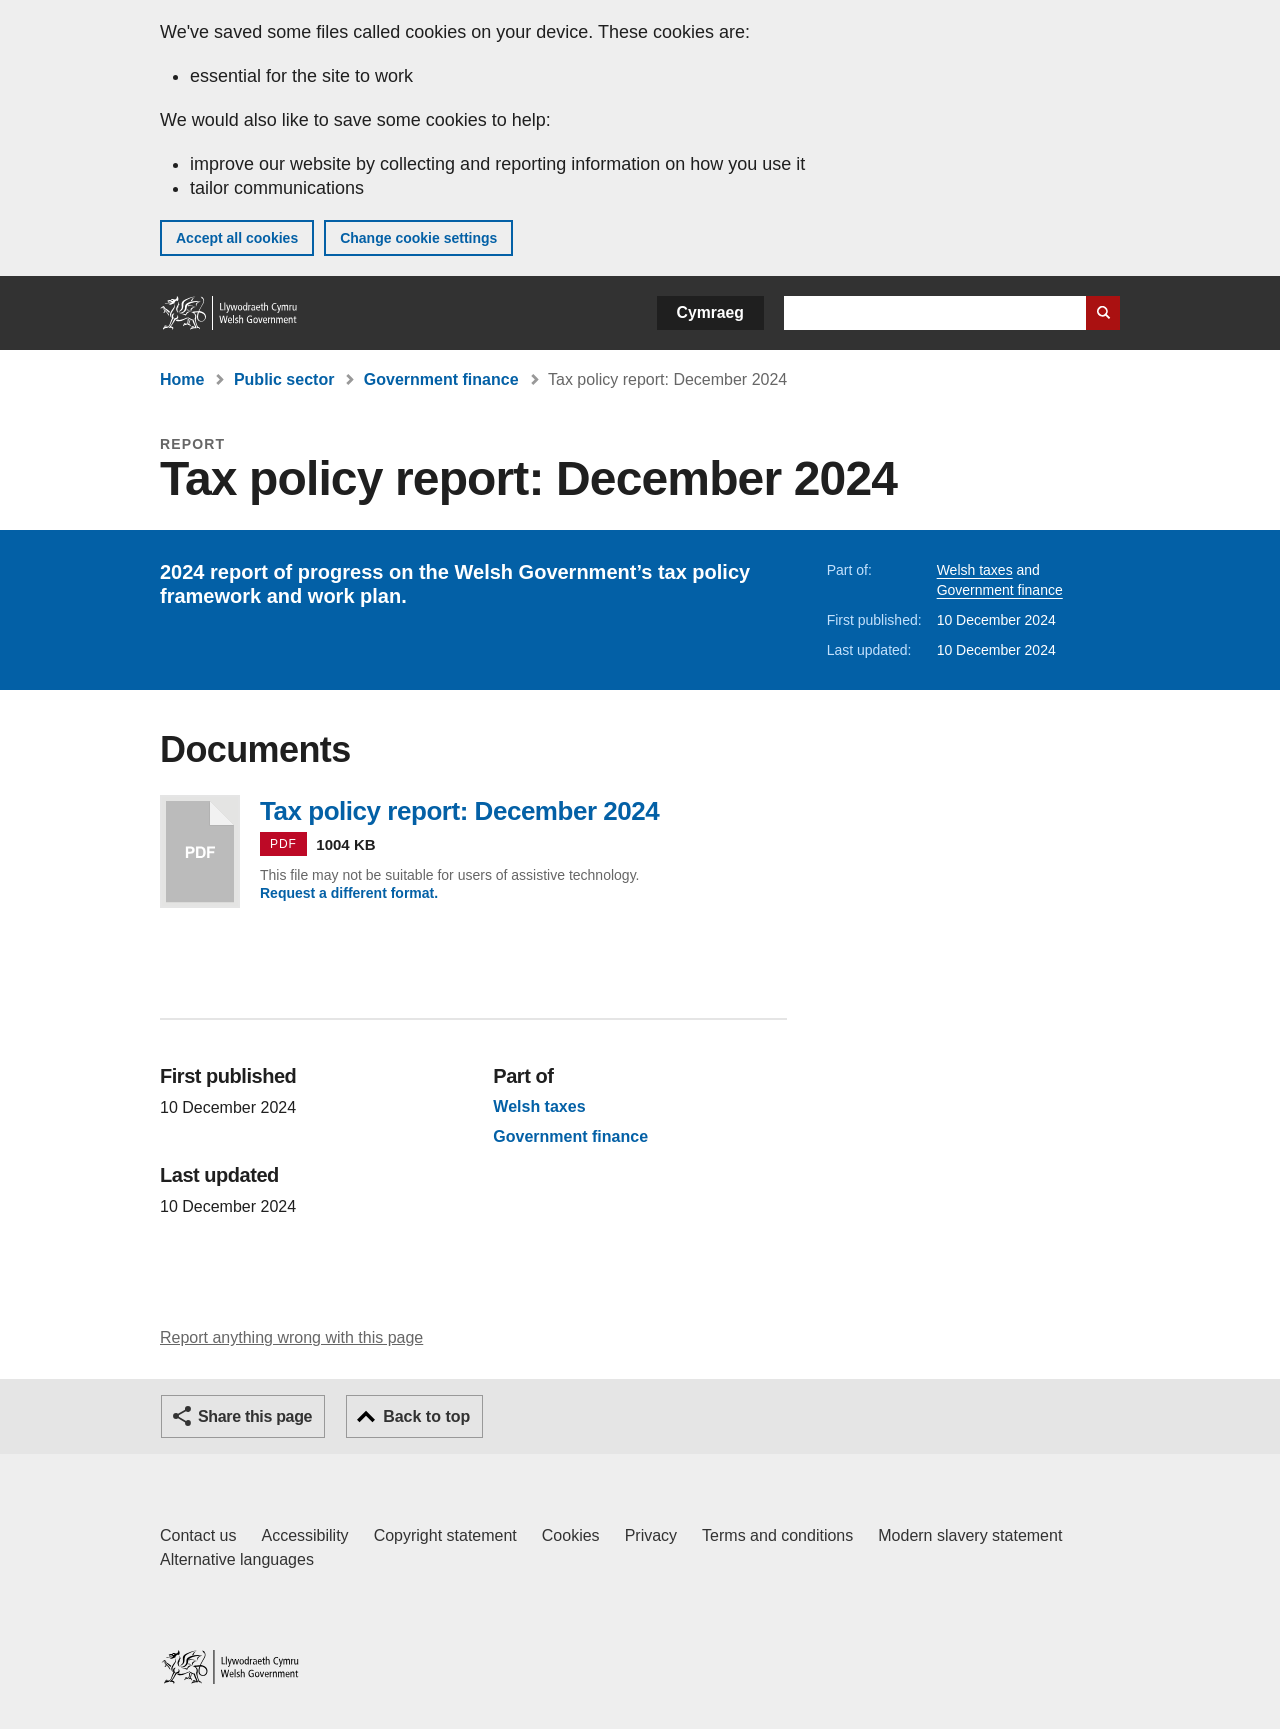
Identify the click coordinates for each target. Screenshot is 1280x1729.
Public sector (284, 379)
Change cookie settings (418, 238)
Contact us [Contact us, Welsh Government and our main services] (198, 1535)
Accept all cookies (237, 238)
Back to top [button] (426, 1416)
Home (182, 379)
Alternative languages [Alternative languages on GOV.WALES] (237, 1559)
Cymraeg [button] (710, 312)
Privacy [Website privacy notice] (651, 1535)
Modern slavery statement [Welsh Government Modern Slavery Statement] (970, 1535)
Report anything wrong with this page (291, 1337)
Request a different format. (349, 893)
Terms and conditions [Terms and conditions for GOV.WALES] (777, 1535)
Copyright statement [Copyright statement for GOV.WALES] (445, 1535)
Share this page (255, 1416)
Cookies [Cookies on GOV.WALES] (571, 1535)
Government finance (441, 379)
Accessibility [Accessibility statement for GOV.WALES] (304, 1535)
